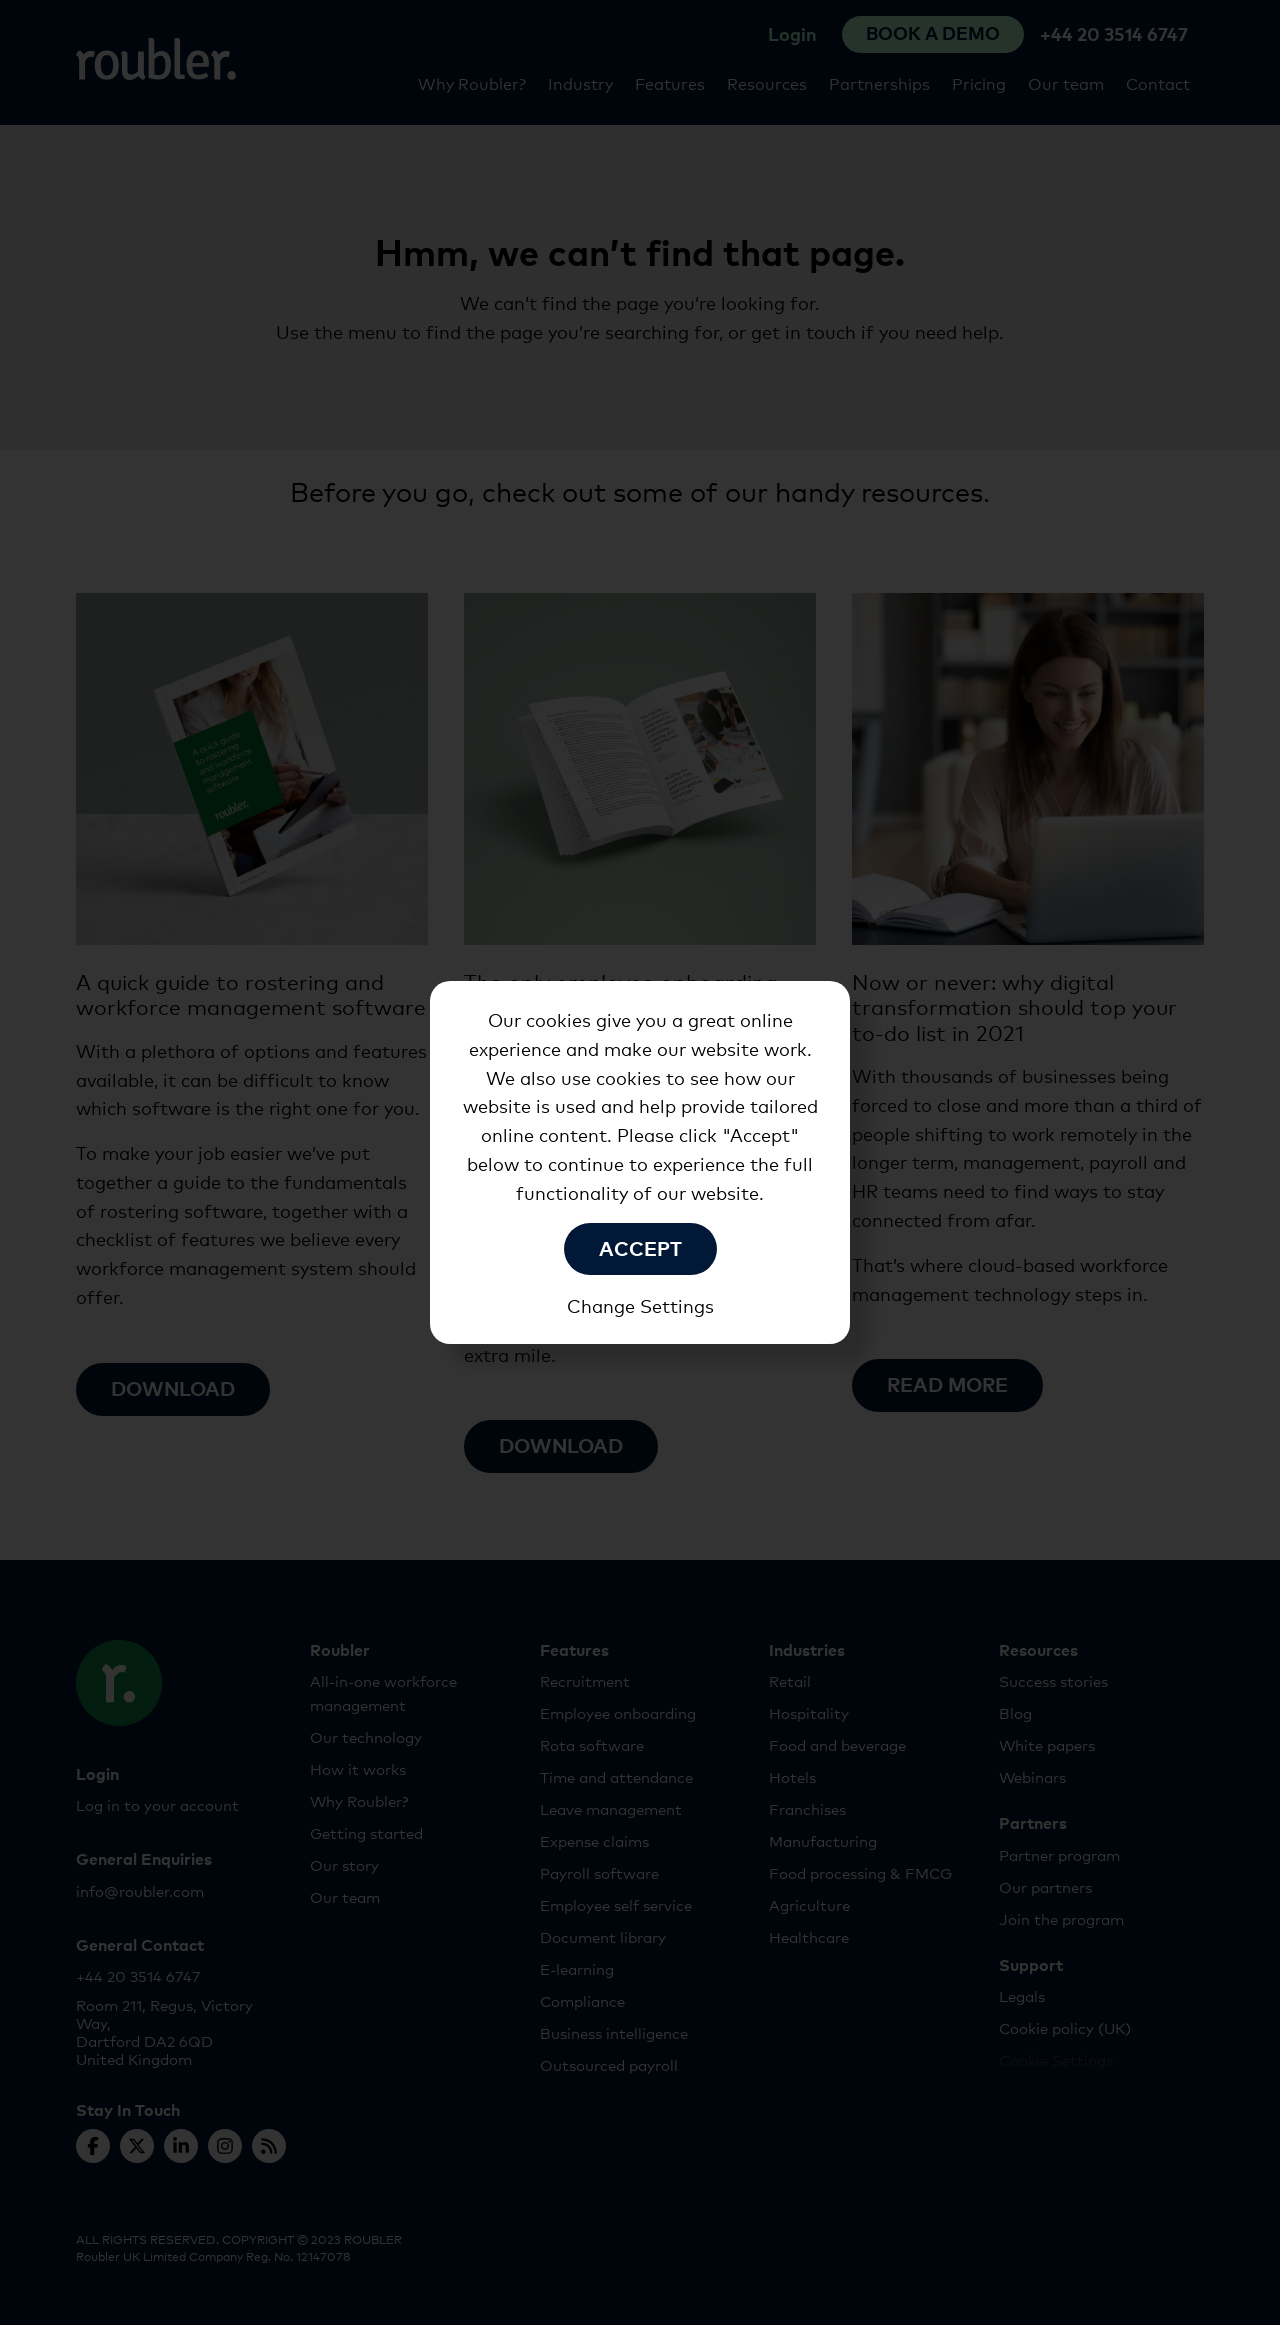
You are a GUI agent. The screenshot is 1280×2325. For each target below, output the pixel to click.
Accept (640, 1246)
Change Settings (640, 1305)
